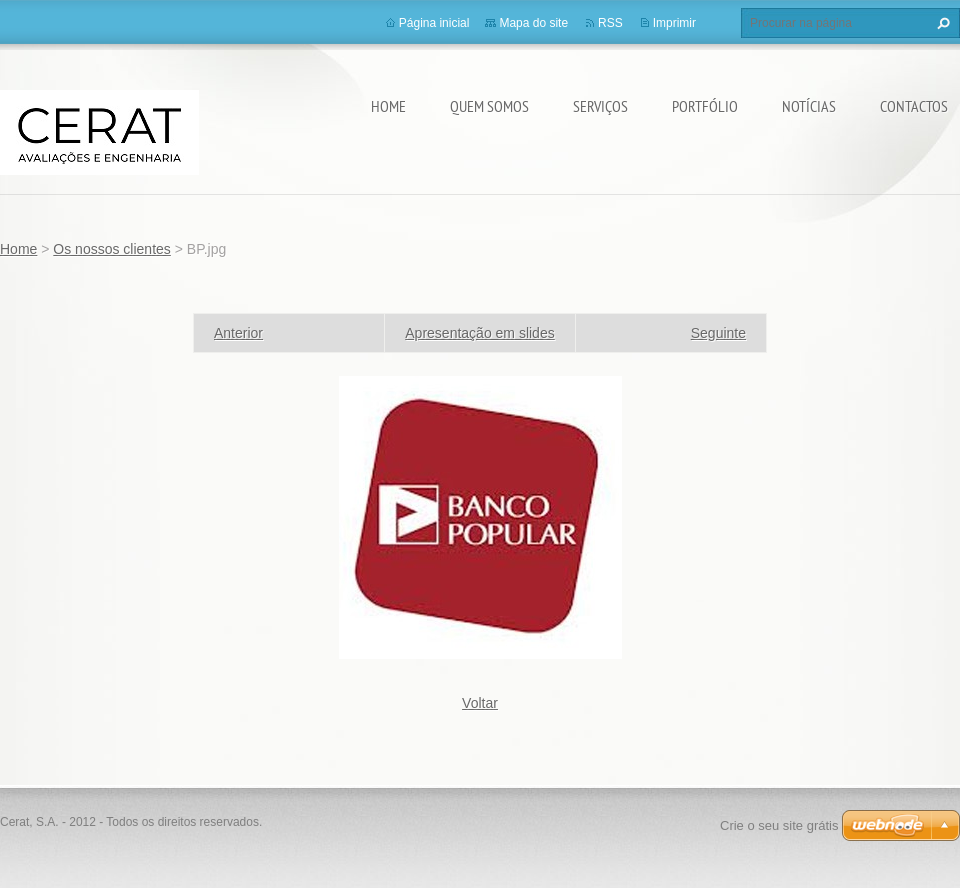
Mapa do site (533, 23)
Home (388, 106)
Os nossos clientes (112, 249)
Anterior (238, 333)
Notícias (809, 106)
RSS (610, 23)
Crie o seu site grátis (779, 825)
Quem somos (489, 106)
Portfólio (705, 106)
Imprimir (674, 23)
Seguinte (718, 333)
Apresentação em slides (479, 333)
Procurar (941, 23)
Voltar (480, 703)
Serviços (600, 106)
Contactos (914, 106)
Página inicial (434, 23)
